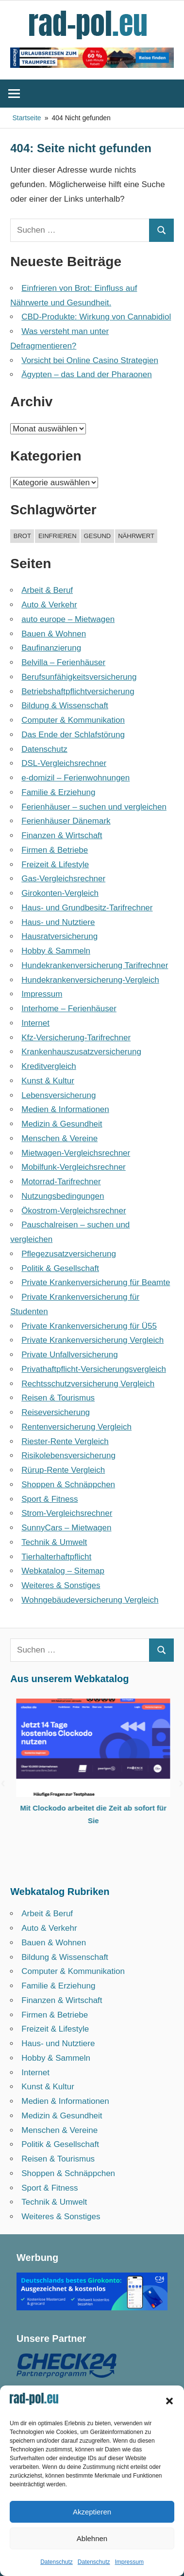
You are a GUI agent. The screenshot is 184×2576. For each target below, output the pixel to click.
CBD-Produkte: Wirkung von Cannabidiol (96, 316)
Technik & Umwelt (54, 1542)
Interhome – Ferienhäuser (69, 1008)
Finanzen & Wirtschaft (61, 835)
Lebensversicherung (58, 1095)
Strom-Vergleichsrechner (66, 1513)
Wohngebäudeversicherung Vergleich (89, 1600)
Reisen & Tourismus (58, 1397)
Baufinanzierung (51, 647)
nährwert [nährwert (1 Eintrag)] (136, 536)
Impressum (129, 2562)
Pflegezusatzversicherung (68, 1253)
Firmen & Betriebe (54, 850)
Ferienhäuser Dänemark (65, 821)
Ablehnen (92, 2538)
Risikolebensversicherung (68, 1455)
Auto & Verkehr (49, 604)
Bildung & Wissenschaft (64, 705)
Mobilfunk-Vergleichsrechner (73, 1167)
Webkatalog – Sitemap (62, 1570)
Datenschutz (56, 2562)
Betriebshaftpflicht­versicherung (77, 691)
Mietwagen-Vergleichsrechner (75, 1153)
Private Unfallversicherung (69, 1354)
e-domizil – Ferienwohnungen (75, 777)
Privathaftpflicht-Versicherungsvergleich (93, 1369)
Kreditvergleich (48, 1066)
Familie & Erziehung (58, 792)
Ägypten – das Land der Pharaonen (86, 374)
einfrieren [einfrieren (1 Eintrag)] (57, 536)
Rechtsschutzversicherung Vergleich (87, 1383)
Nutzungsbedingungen (62, 1196)
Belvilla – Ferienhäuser (63, 662)
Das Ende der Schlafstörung (73, 734)
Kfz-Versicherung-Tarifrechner (76, 1037)
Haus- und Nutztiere (58, 922)
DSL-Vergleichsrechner (63, 763)
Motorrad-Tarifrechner (60, 1181)
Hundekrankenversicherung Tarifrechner (94, 965)
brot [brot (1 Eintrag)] (22, 536)
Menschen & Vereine (59, 1138)
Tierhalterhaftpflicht (56, 1556)
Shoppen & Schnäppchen (68, 1484)
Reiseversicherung (55, 1412)
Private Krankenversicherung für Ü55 (89, 1326)
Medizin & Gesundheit (61, 1124)
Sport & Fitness (49, 1499)
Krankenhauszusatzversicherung (81, 1051)
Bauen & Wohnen (53, 633)
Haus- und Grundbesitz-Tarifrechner (86, 907)
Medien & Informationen (65, 1109)
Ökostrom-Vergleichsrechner (73, 1210)
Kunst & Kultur (47, 1080)
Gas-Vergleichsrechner (63, 878)
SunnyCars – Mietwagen (66, 1527)
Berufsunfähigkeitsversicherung (78, 677)
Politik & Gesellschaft (60, 1268)
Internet (35, 1023)
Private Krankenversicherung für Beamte (95, 1282)
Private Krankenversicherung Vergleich (92, 1340)
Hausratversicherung (59, 936)
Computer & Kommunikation (73, 720)
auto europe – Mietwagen (68, 619)
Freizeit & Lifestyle (55, 864)
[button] (169, 2401)
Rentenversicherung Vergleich (76, 1426)
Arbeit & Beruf (47, 590)
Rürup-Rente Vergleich (63, 1470)
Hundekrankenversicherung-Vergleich (90, 980)
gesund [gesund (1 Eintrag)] (97, 536)
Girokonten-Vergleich (60, 893)
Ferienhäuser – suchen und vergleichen (94, 806)
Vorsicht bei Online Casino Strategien (89, 360)
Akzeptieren (92, 2512)
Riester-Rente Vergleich (65, 1441)
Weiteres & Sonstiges (60, 1585)
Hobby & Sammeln (55, 950)
